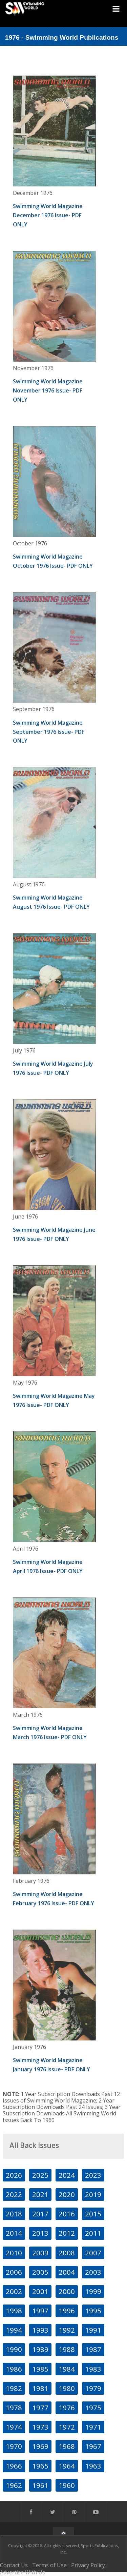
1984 (67, 2369)
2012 (67, 2233)
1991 (93, 2330)
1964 (67, 2466)
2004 (67, 2272)
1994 (14, 2330)
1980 (67, 2388)
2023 (93, 2175)
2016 (67, 2213)
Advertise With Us (22, 2572)
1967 (93, 2446)
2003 (93, 2272)
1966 (14, 2466)
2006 (14, 2272)
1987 (93, 2349)
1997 (40, 2310)
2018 (14, 2213)
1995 (93, 2310)
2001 (40, 2291)
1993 (40, 2330)
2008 (67, 2252)
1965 (40, 2466)
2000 (67, 2291)
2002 (14, 2291)
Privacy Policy (88, 2565)
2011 (93, 2233)
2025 (40, 2175)
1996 (67, 2310)
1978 (14, 2407)
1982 (14, 2388)
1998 (14, 2310)
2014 (14, 2233)
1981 (40, 2388)
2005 (40, 2272)
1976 (67, 2407)
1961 (40, 2485)
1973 (40, 2427)
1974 (14, 2427)
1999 (93, 2291)
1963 (93, 2466)
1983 (93, 2369)
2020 (67, 2194)
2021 (40, 2194)
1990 (14, 2349)
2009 (40, 2252)
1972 (67, 2427)
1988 (67, 2349)
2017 (40, 2213)
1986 (14, 2369)
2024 (67, 2175)
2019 (93, 2194)
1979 (93, 2388)
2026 (14, 2175)
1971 (93, 2427)
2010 (14, 2252)
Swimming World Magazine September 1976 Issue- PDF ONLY (48, 732)
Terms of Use (49, 2565)
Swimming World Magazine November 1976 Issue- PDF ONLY (48, 390)
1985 (40, 2369)
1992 (67, 2330)
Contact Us (14, 2565)
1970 (14, 2446)
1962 (14, 2485)
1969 (40, 2446)
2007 (93, 2252)
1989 (40, 2349)
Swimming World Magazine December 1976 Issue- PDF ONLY (48, 215)
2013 (40, 2233)
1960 (67, 2485)
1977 (40, 2407)
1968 (67, 2446)
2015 (93, 2213)
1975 (93, 2407)
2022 (14, 2194)
